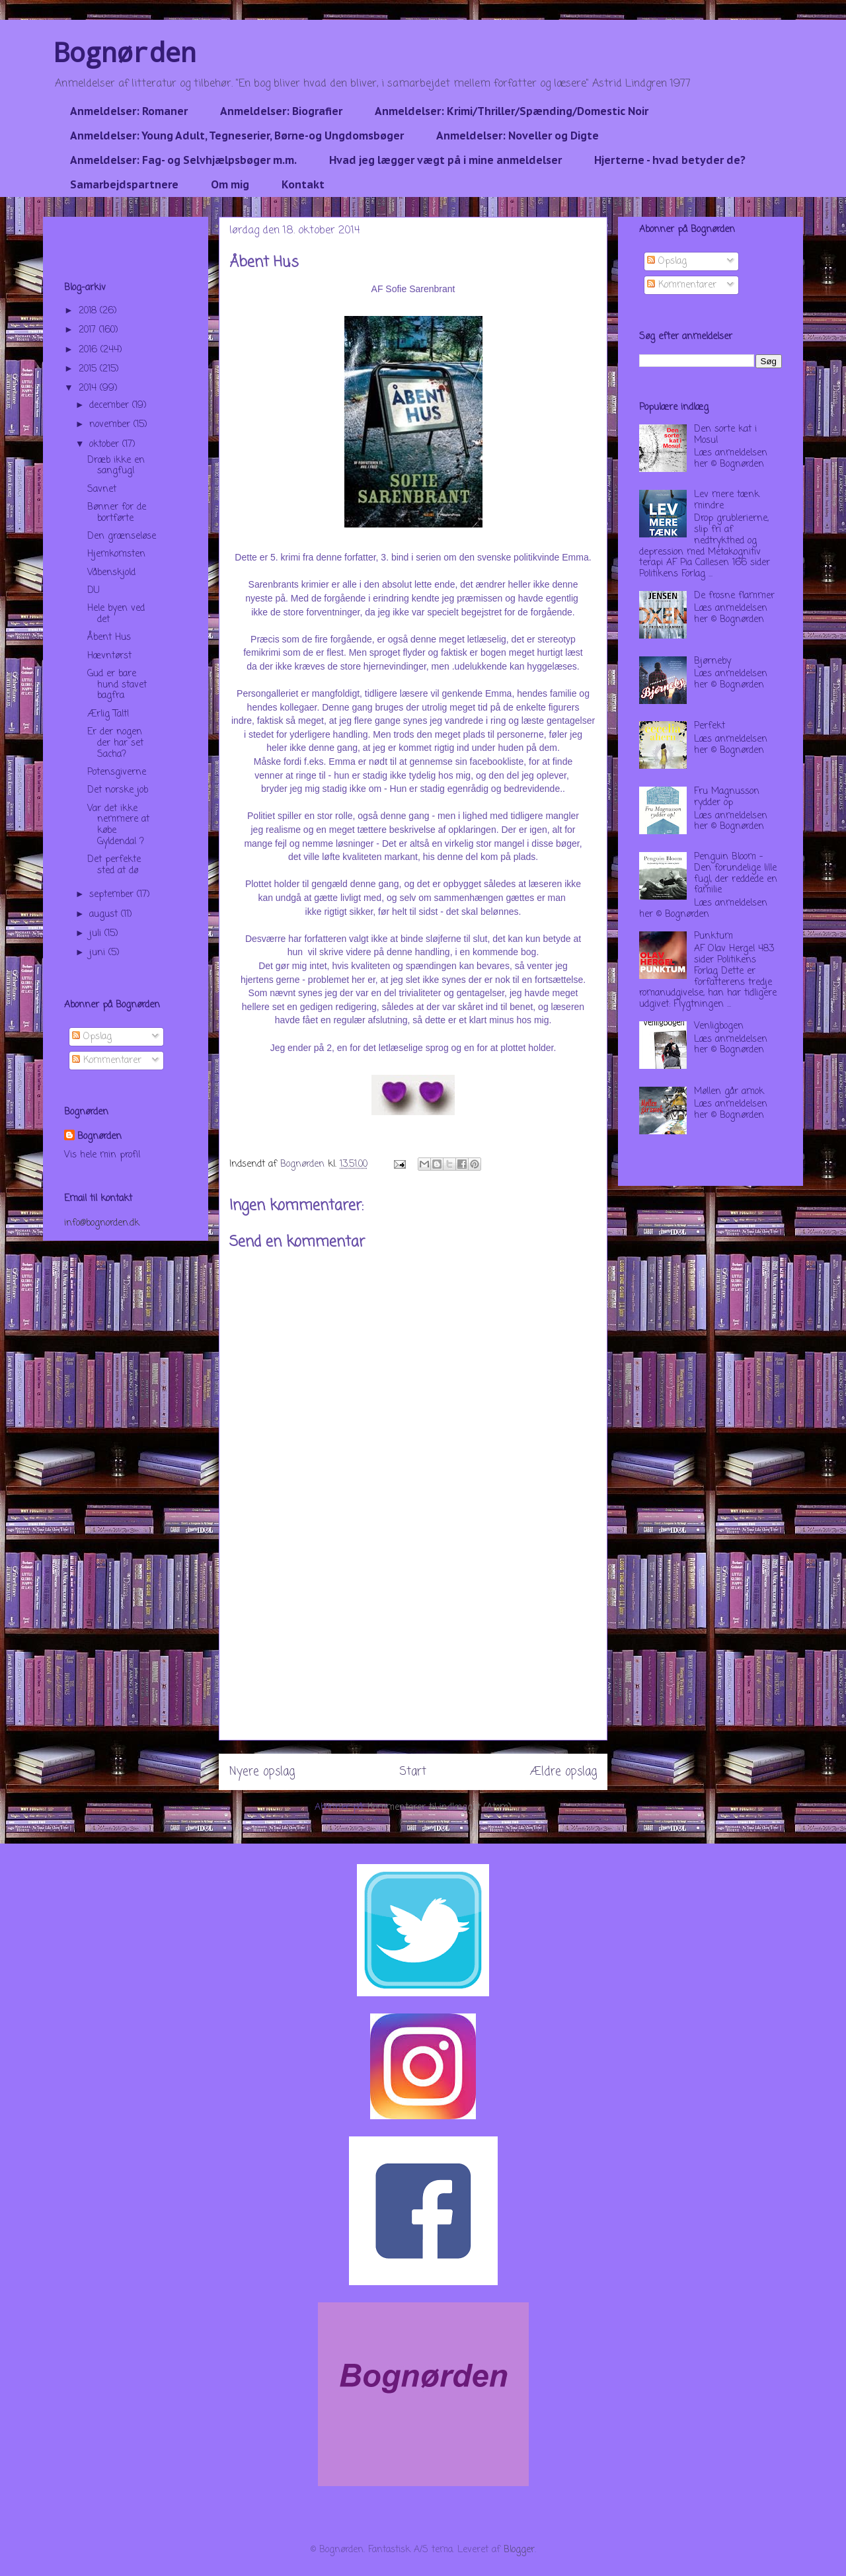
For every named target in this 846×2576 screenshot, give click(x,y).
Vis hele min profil (102, 1155)
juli (96, 934)
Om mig (230, 184)
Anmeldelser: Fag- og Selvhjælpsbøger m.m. (183, 160)
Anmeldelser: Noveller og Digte (517, 135)
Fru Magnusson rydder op (726, 797)
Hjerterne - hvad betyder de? (670, 160)
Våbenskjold (111, 573)
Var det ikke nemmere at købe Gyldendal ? (118, 825)
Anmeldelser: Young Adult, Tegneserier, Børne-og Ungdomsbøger (237, 135)
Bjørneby (712, 661)
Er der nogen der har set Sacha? (115, 743)
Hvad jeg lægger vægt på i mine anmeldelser (445, 160)
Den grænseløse (121, 536)
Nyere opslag (262, 1772)
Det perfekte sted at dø (114, 865)
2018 (89, 311)
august (105, 914)
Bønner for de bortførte (116, 513)
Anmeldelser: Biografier (281, 111)
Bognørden (125, 51)
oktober (105, 444)
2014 (89, 388)
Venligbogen (719, 1026)
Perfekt (709, 726)
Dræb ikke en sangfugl (116, 466)
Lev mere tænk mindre (726, 500)
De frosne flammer (734, 596)
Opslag (92, 1037)
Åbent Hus (109, 637)
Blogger (519, 2550)
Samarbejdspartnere (124, 184)
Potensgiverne (116, 772)
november (111, 425)
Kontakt (303, 184)
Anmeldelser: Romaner (129, 111)
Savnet (101, 489)
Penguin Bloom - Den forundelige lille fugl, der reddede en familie (735, 873)
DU (93, 591)
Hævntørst (109, 656)
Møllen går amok (729, 1092)
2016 (89, 350)
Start (412, 1772)
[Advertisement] (413, 1647)
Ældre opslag (563, 1772)
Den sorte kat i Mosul (725, 435)
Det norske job (117, 790)
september (113, 895)
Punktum (713, 936)
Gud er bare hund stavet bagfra (117, 685)
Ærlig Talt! (108, 714)
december (110, 405)
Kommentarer (106, 1061)
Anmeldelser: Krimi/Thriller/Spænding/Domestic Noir (511, 111)
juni (98, 953)
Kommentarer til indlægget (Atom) (439, 1808)
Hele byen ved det (116, 614)
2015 (89, 369)
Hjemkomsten (116, 554)
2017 (89, 330)
